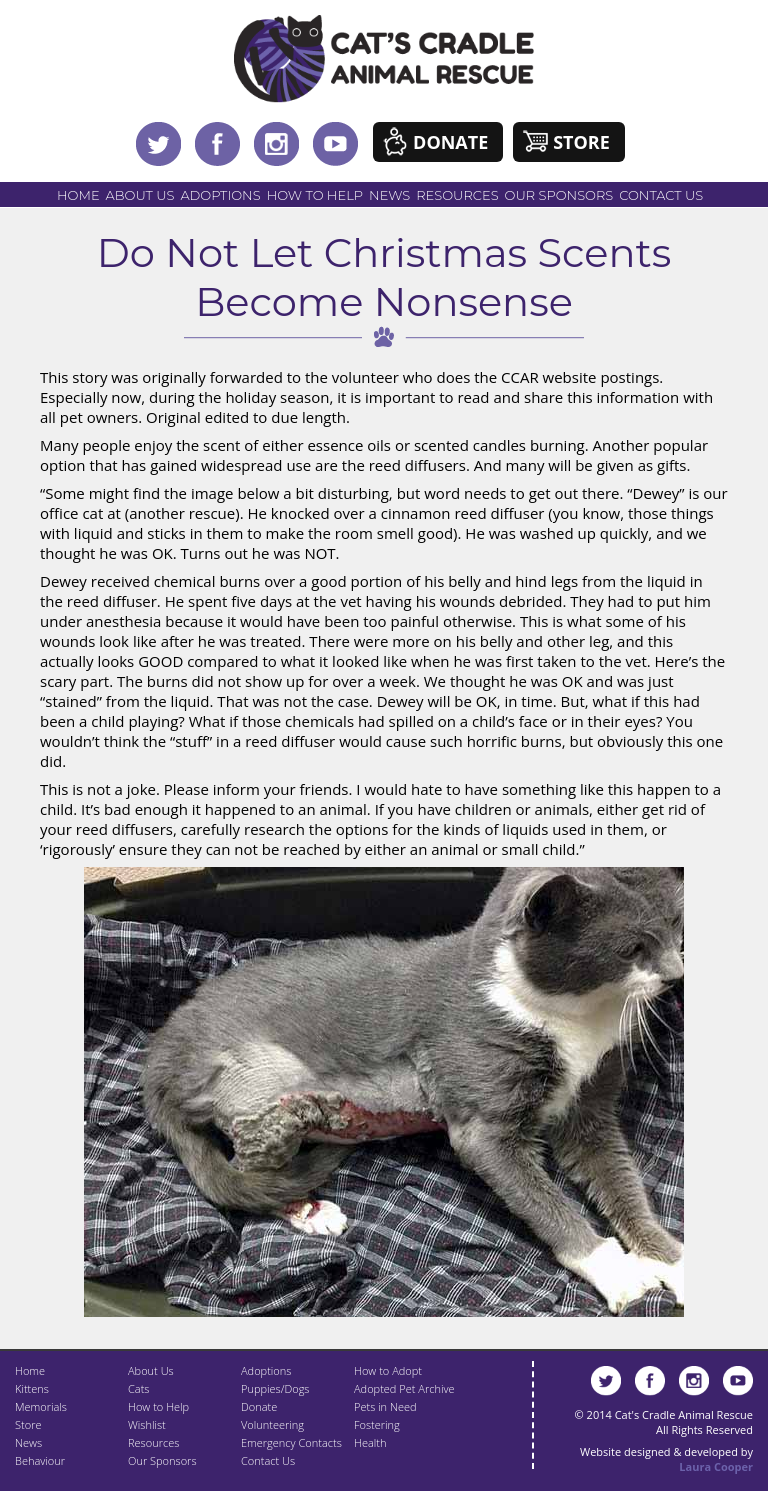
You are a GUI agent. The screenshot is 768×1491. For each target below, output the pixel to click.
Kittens (32, 1388)
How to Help (315, 195)
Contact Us (661, 195)
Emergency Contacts (291, 1442)
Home (78, 195)
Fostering (377, 1424)
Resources (457, 195)
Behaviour (40, 1460)
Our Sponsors (559, 195)
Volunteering (272, 1424)
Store (581, 142)
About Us (140, 195)
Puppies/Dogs (275, 1388)
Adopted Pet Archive (404, 1388)
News (389, 195)
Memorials (41, 1406)
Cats (138, 1388)
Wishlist (147, 1424)
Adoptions (220, 195)
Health (370, 1442)
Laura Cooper (716, 1466)
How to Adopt (388, 1370)
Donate (450, 142)
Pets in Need (385, 1406)
